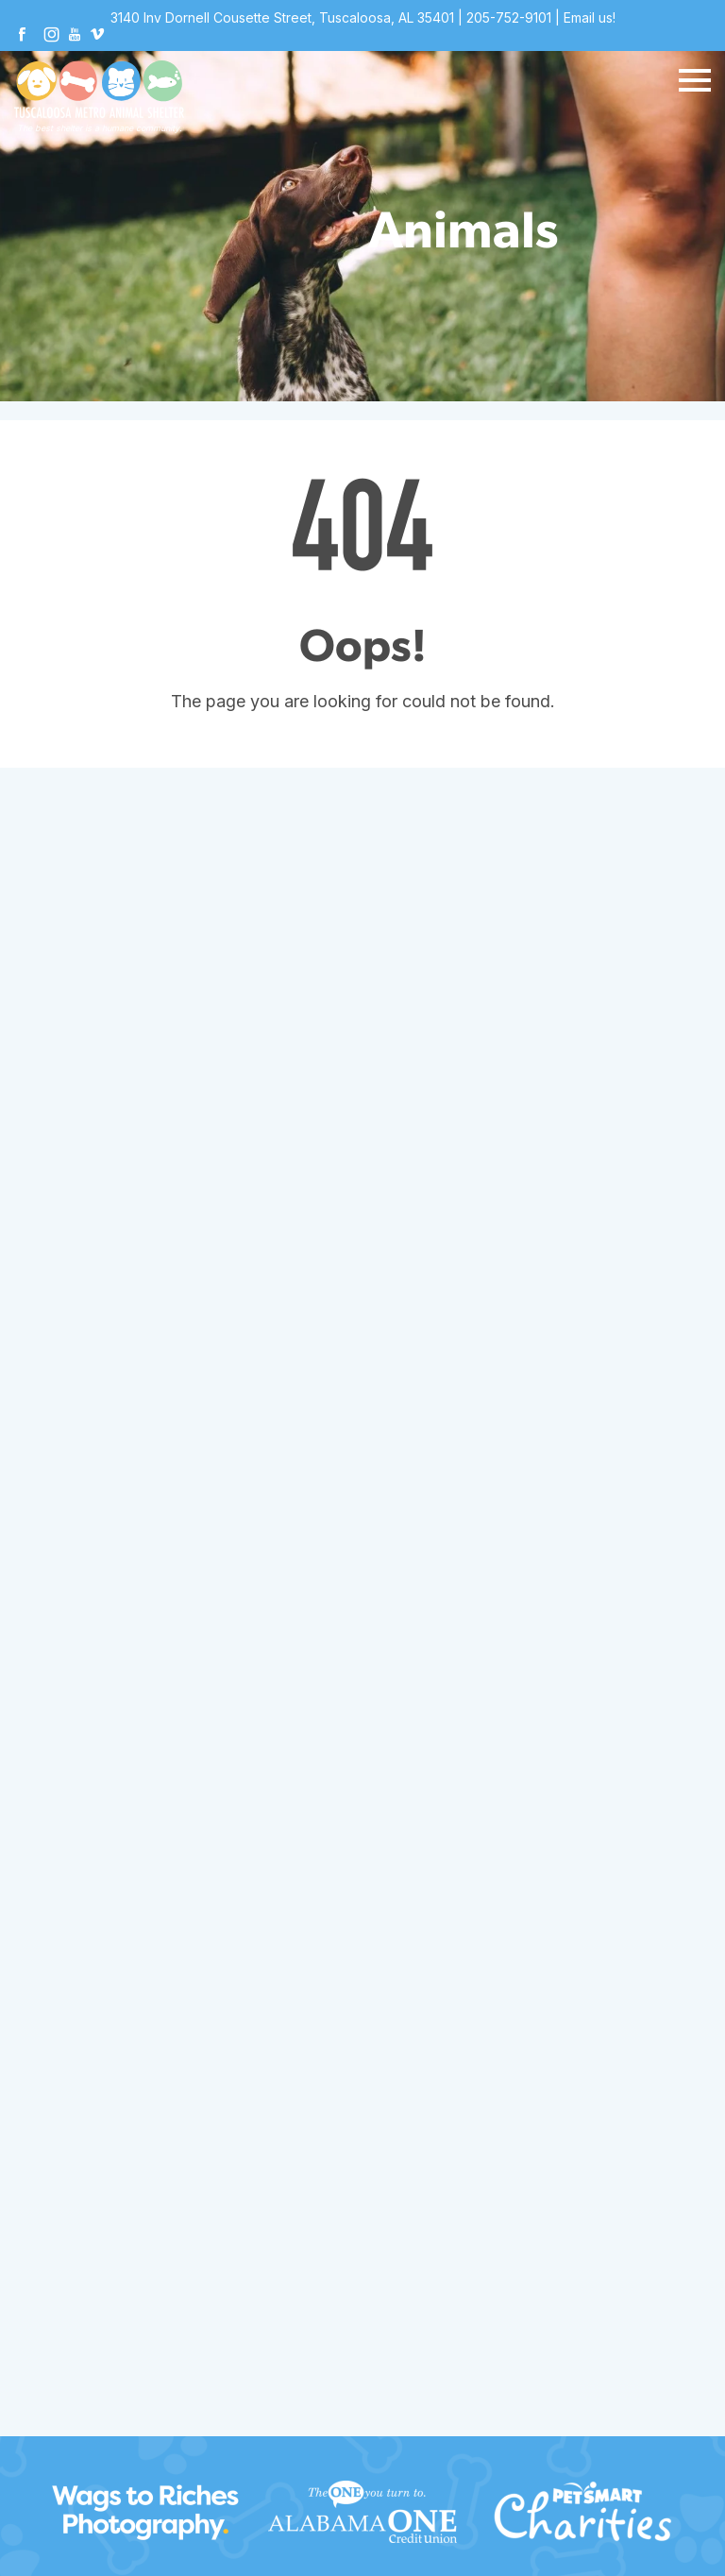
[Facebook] (21, 35)
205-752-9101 (508, 17)
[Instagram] (51, 35)
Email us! (589, 17)
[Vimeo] (97, 35)
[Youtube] (74, 35)
